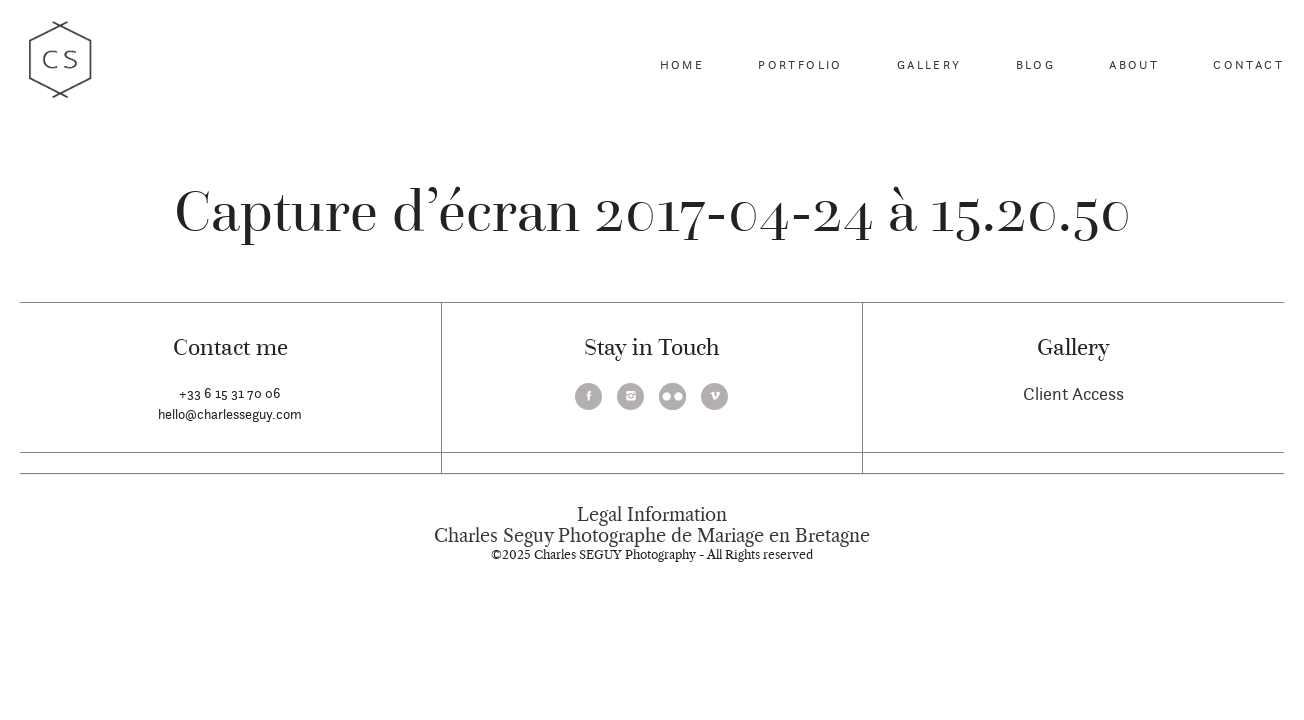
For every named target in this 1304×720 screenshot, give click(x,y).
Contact (1248, 64)
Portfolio (800, 64)
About (1134, 64)
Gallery (929, 64)
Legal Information (652, 515)
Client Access (1073, 393)
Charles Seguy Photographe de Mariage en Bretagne (652, 536)
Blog (1036, 64)
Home (682, 64)
